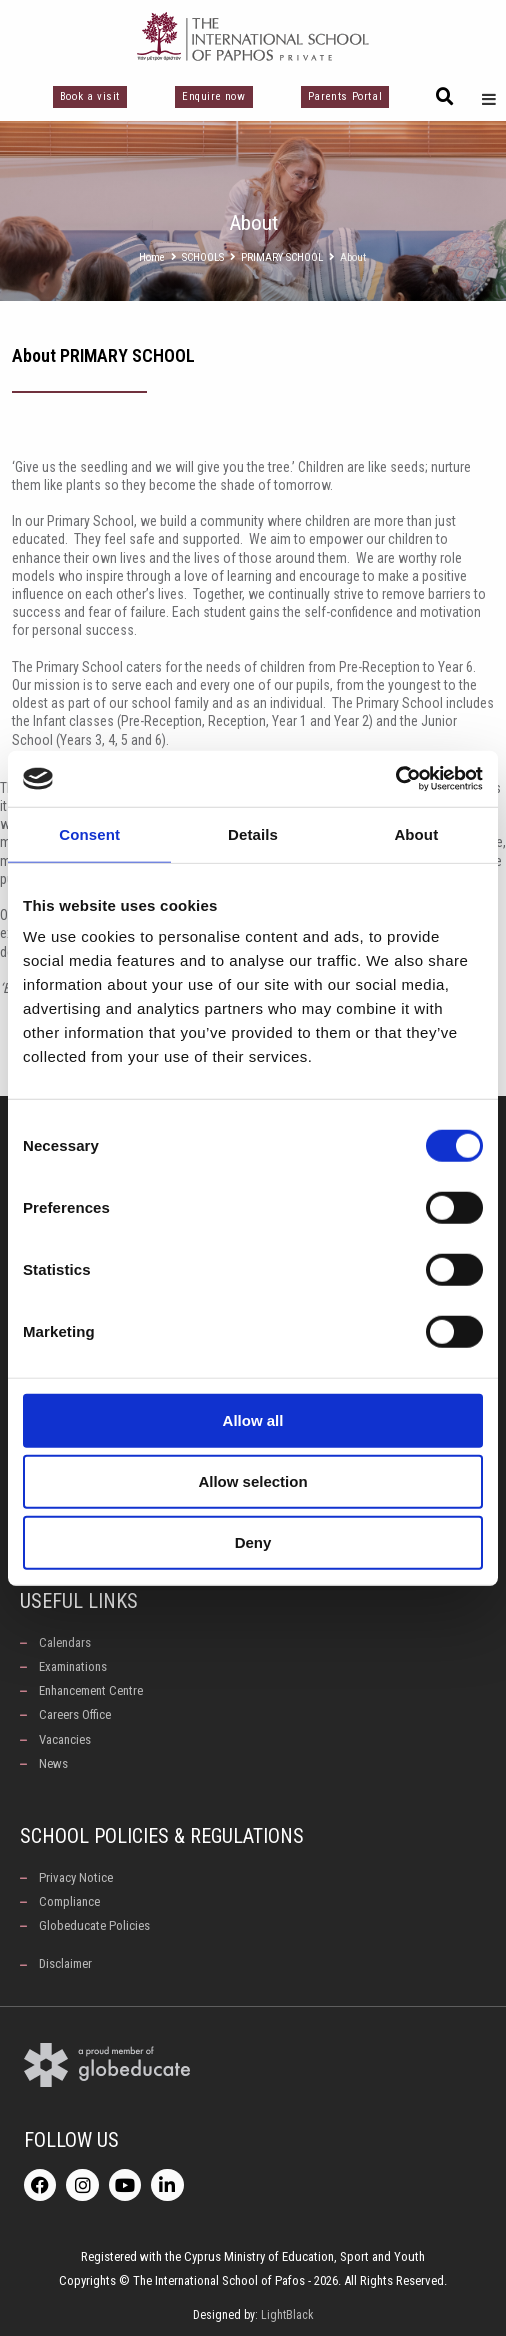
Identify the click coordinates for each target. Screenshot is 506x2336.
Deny (253, 1542)
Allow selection (252, 1481)
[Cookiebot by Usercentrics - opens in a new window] (395, 779)
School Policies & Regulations (162, 1836)
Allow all (253, 1420)
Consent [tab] (89, 833)
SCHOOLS (203, 257)
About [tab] (416, 833)
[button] (445, 97)
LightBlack (287, 2315)
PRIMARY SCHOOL (282, 257)
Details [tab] (253, 833)
